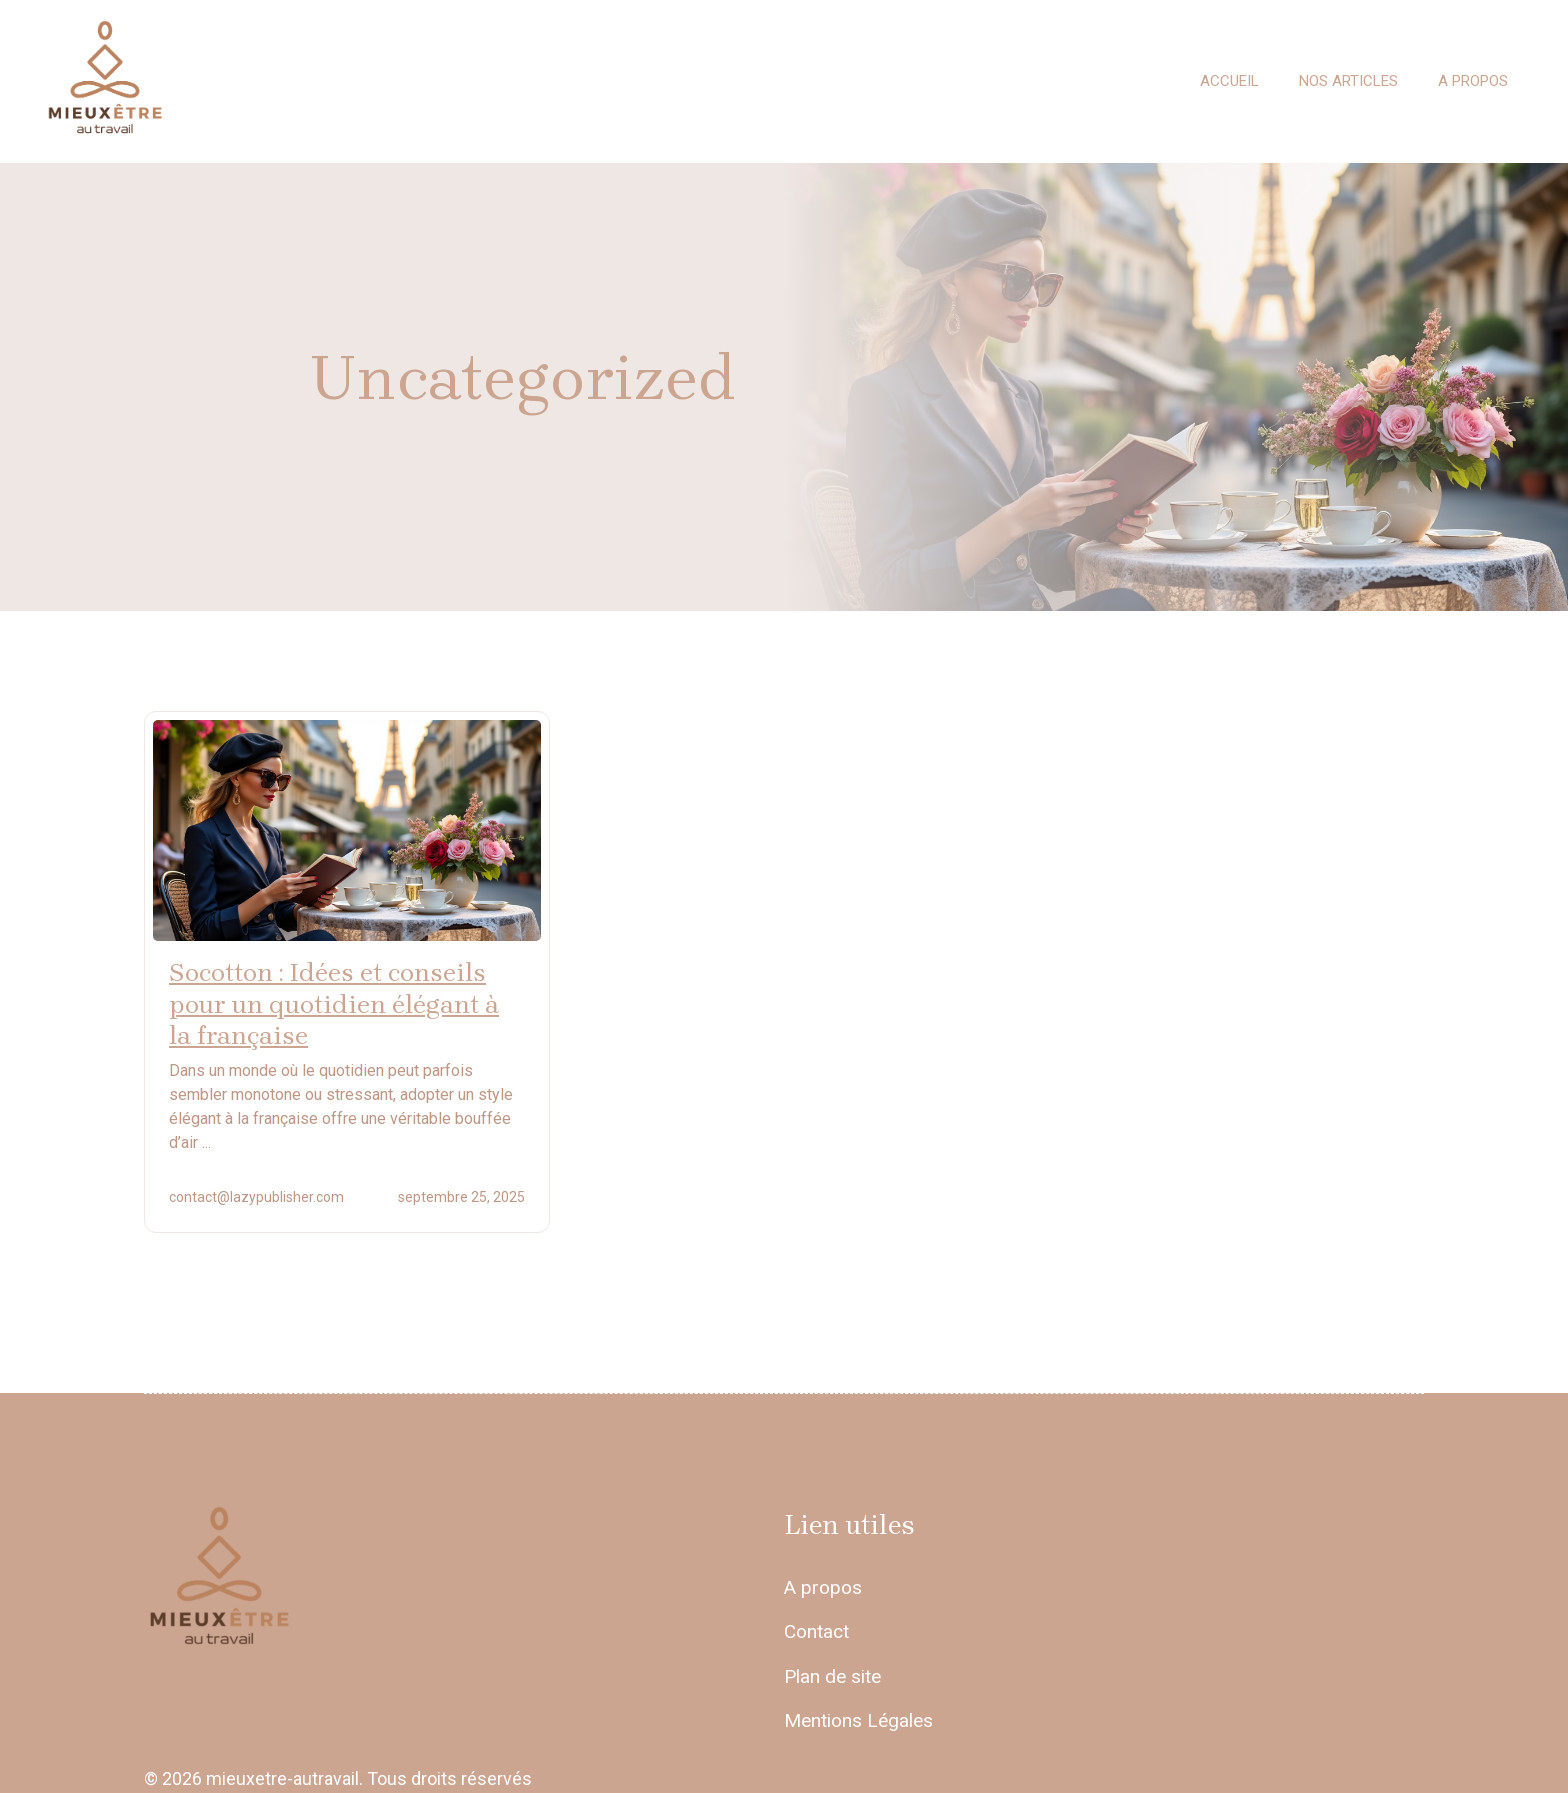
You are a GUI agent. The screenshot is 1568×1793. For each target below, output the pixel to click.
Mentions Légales (858, 1720)
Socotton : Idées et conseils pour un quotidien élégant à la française (334, 1003)
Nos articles (1348, 81)
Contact (816, 1631)
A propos (1473, 81)
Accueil (1229, 81)
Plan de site (832, 1676)
